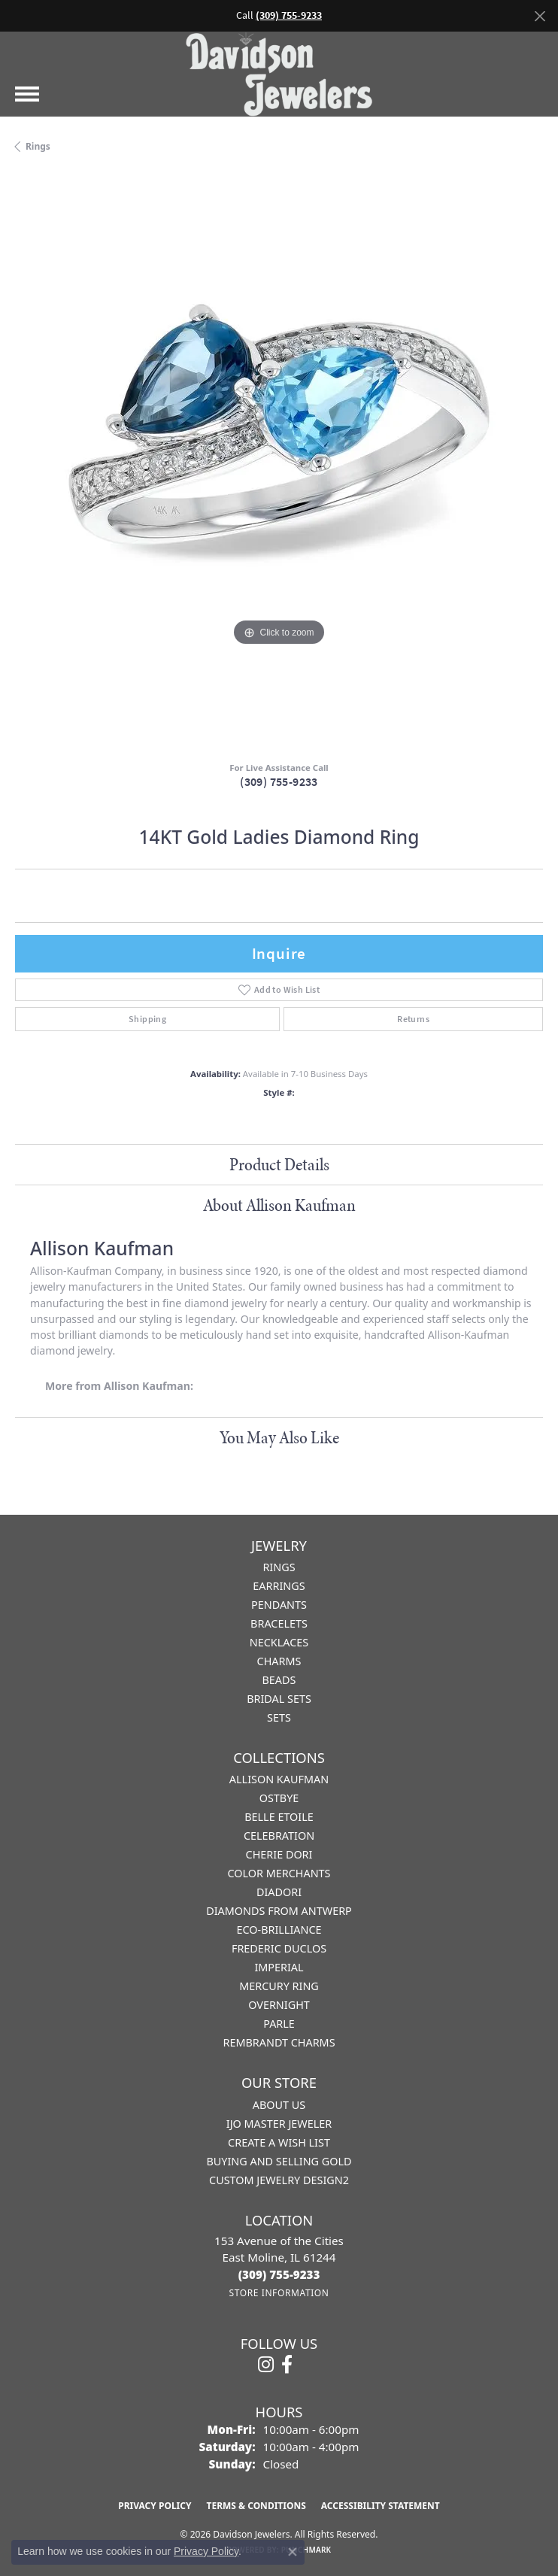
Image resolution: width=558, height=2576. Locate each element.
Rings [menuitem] (278, 1567)
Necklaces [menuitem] (279, 1642)
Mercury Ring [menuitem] (279, 1986)
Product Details (279, 1164)
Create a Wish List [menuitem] (279, 2142)
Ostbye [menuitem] (279, 1798)
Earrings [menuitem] (279, 1586)
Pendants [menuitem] (279, 1604)
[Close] (539, 16)
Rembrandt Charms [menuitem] (279, 2042)
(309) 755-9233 (279, 782)
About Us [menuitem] (279, 2105)
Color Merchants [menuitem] (278, 1873)
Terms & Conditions (255, 2505)
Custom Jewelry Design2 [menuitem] (279, 2180)
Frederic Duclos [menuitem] (279, 1948)
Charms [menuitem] (279, 1661)
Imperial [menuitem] (278, 1967)
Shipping (147, 1019)
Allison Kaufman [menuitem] (279, 1779)
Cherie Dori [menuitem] (279, 1854)
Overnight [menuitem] (279, 2005)
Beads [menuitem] (279, 1680)
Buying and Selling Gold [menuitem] (278, 2161)
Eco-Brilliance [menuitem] (278, 1929)
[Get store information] (279, 2292)
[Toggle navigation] (27, 94)
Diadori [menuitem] (279, 1892)
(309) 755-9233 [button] (289, 15)
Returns (413, 1019)
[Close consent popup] (292, 2551)
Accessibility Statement (380, 2505)
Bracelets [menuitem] (279, 1623)
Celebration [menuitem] (279, 1835)
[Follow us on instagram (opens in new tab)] (266, 2365)
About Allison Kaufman (279, 1205)
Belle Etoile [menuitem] (279, 1817)
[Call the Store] (279, 2274)
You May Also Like (279, 1437)
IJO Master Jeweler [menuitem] (279, 2123)
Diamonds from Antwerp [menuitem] (279, 1911)
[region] (279, 463)
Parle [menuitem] (279, 2023)
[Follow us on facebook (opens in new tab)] (287, 2365)
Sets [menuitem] (279, 1717)
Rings (38, 146)
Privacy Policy (154, 2505)
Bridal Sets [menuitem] (279, 1699)
